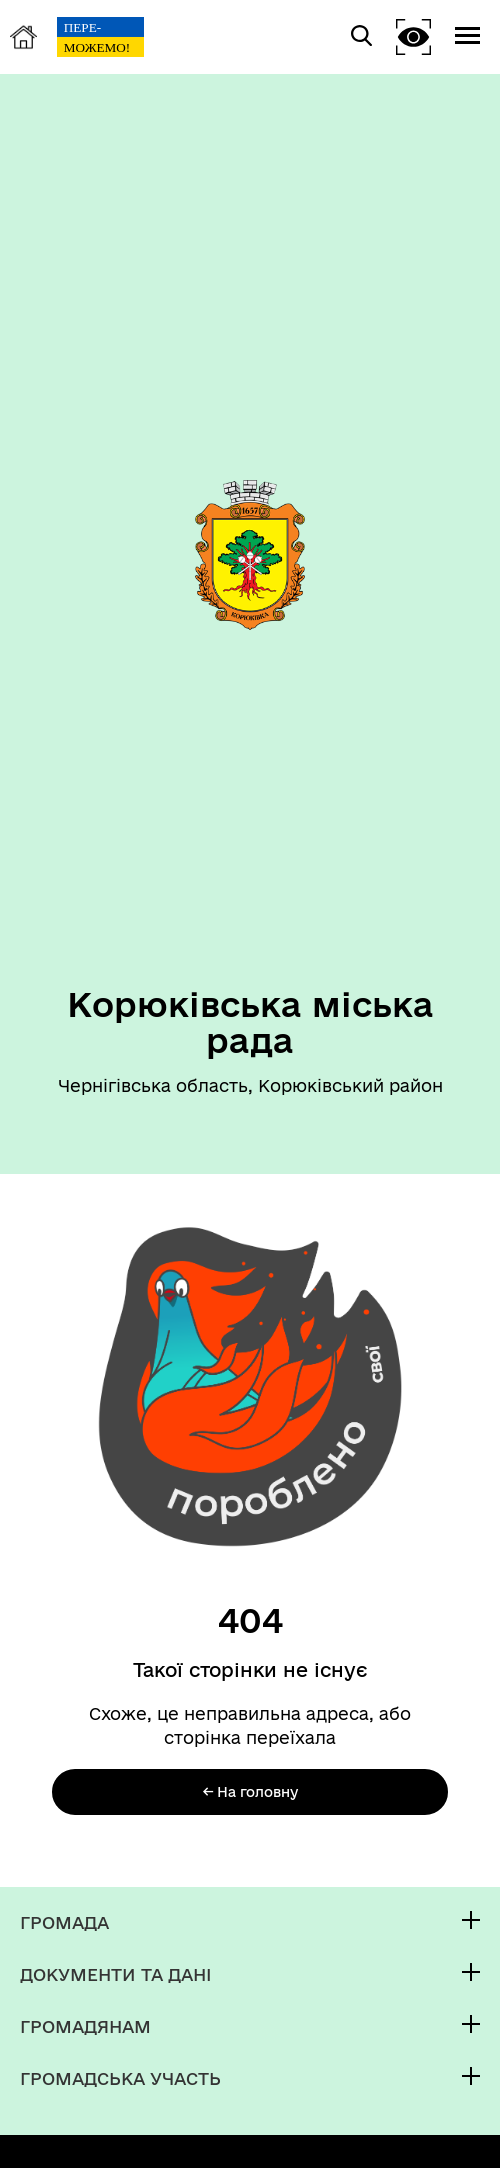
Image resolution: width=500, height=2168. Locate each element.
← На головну (250, 1792)
